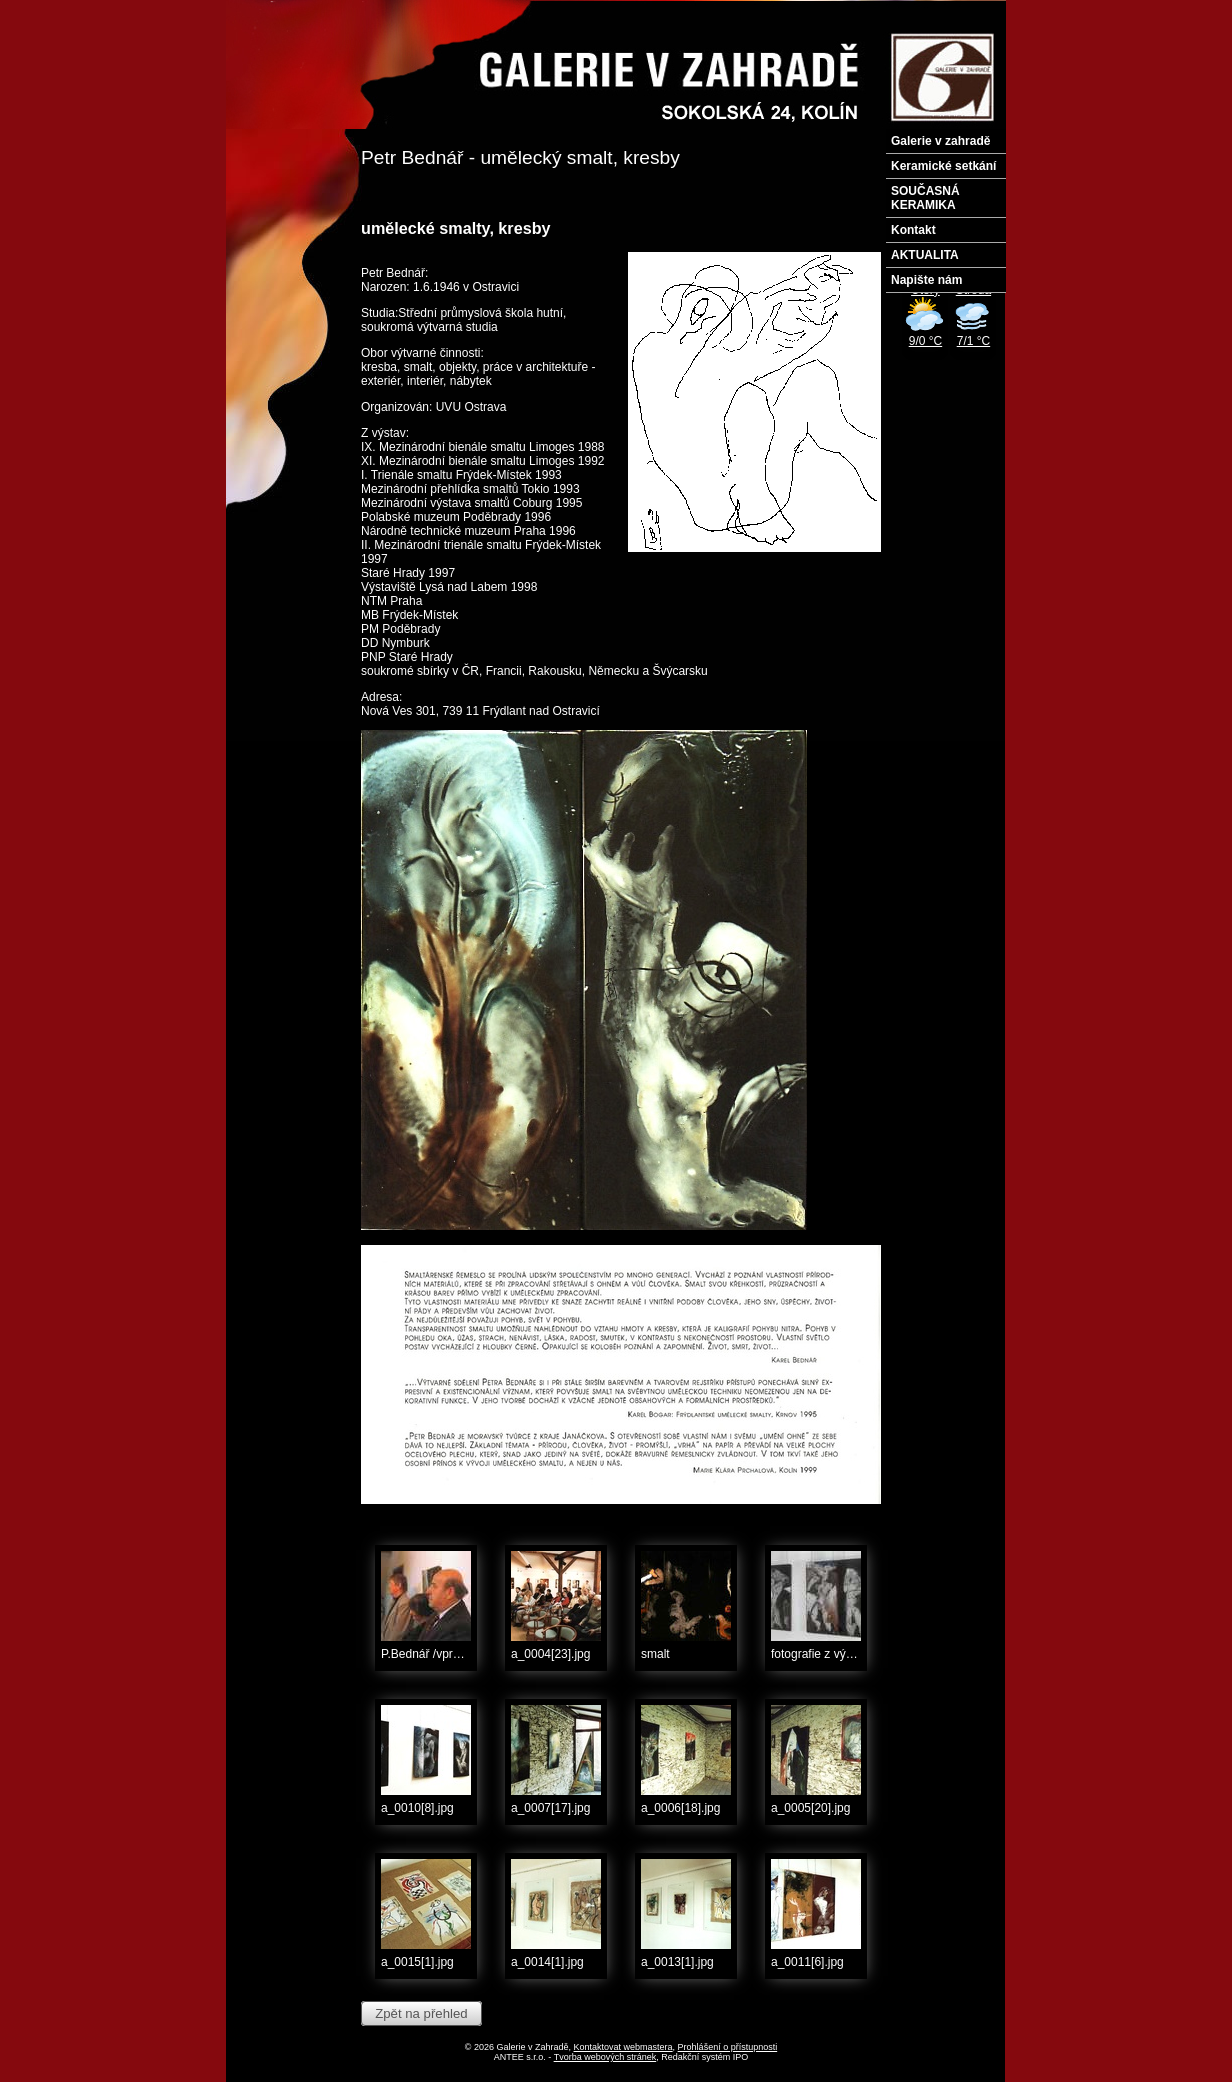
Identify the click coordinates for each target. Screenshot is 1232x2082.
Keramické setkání (943, 166)
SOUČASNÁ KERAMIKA (925, 198)
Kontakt (913, 230)
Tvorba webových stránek (605, 2057)
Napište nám (926, 280)
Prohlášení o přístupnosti (728, 2047)
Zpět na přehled (421, 2013)
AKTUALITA (925, 255)
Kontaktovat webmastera (623, 2047)
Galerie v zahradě (940, 141)
